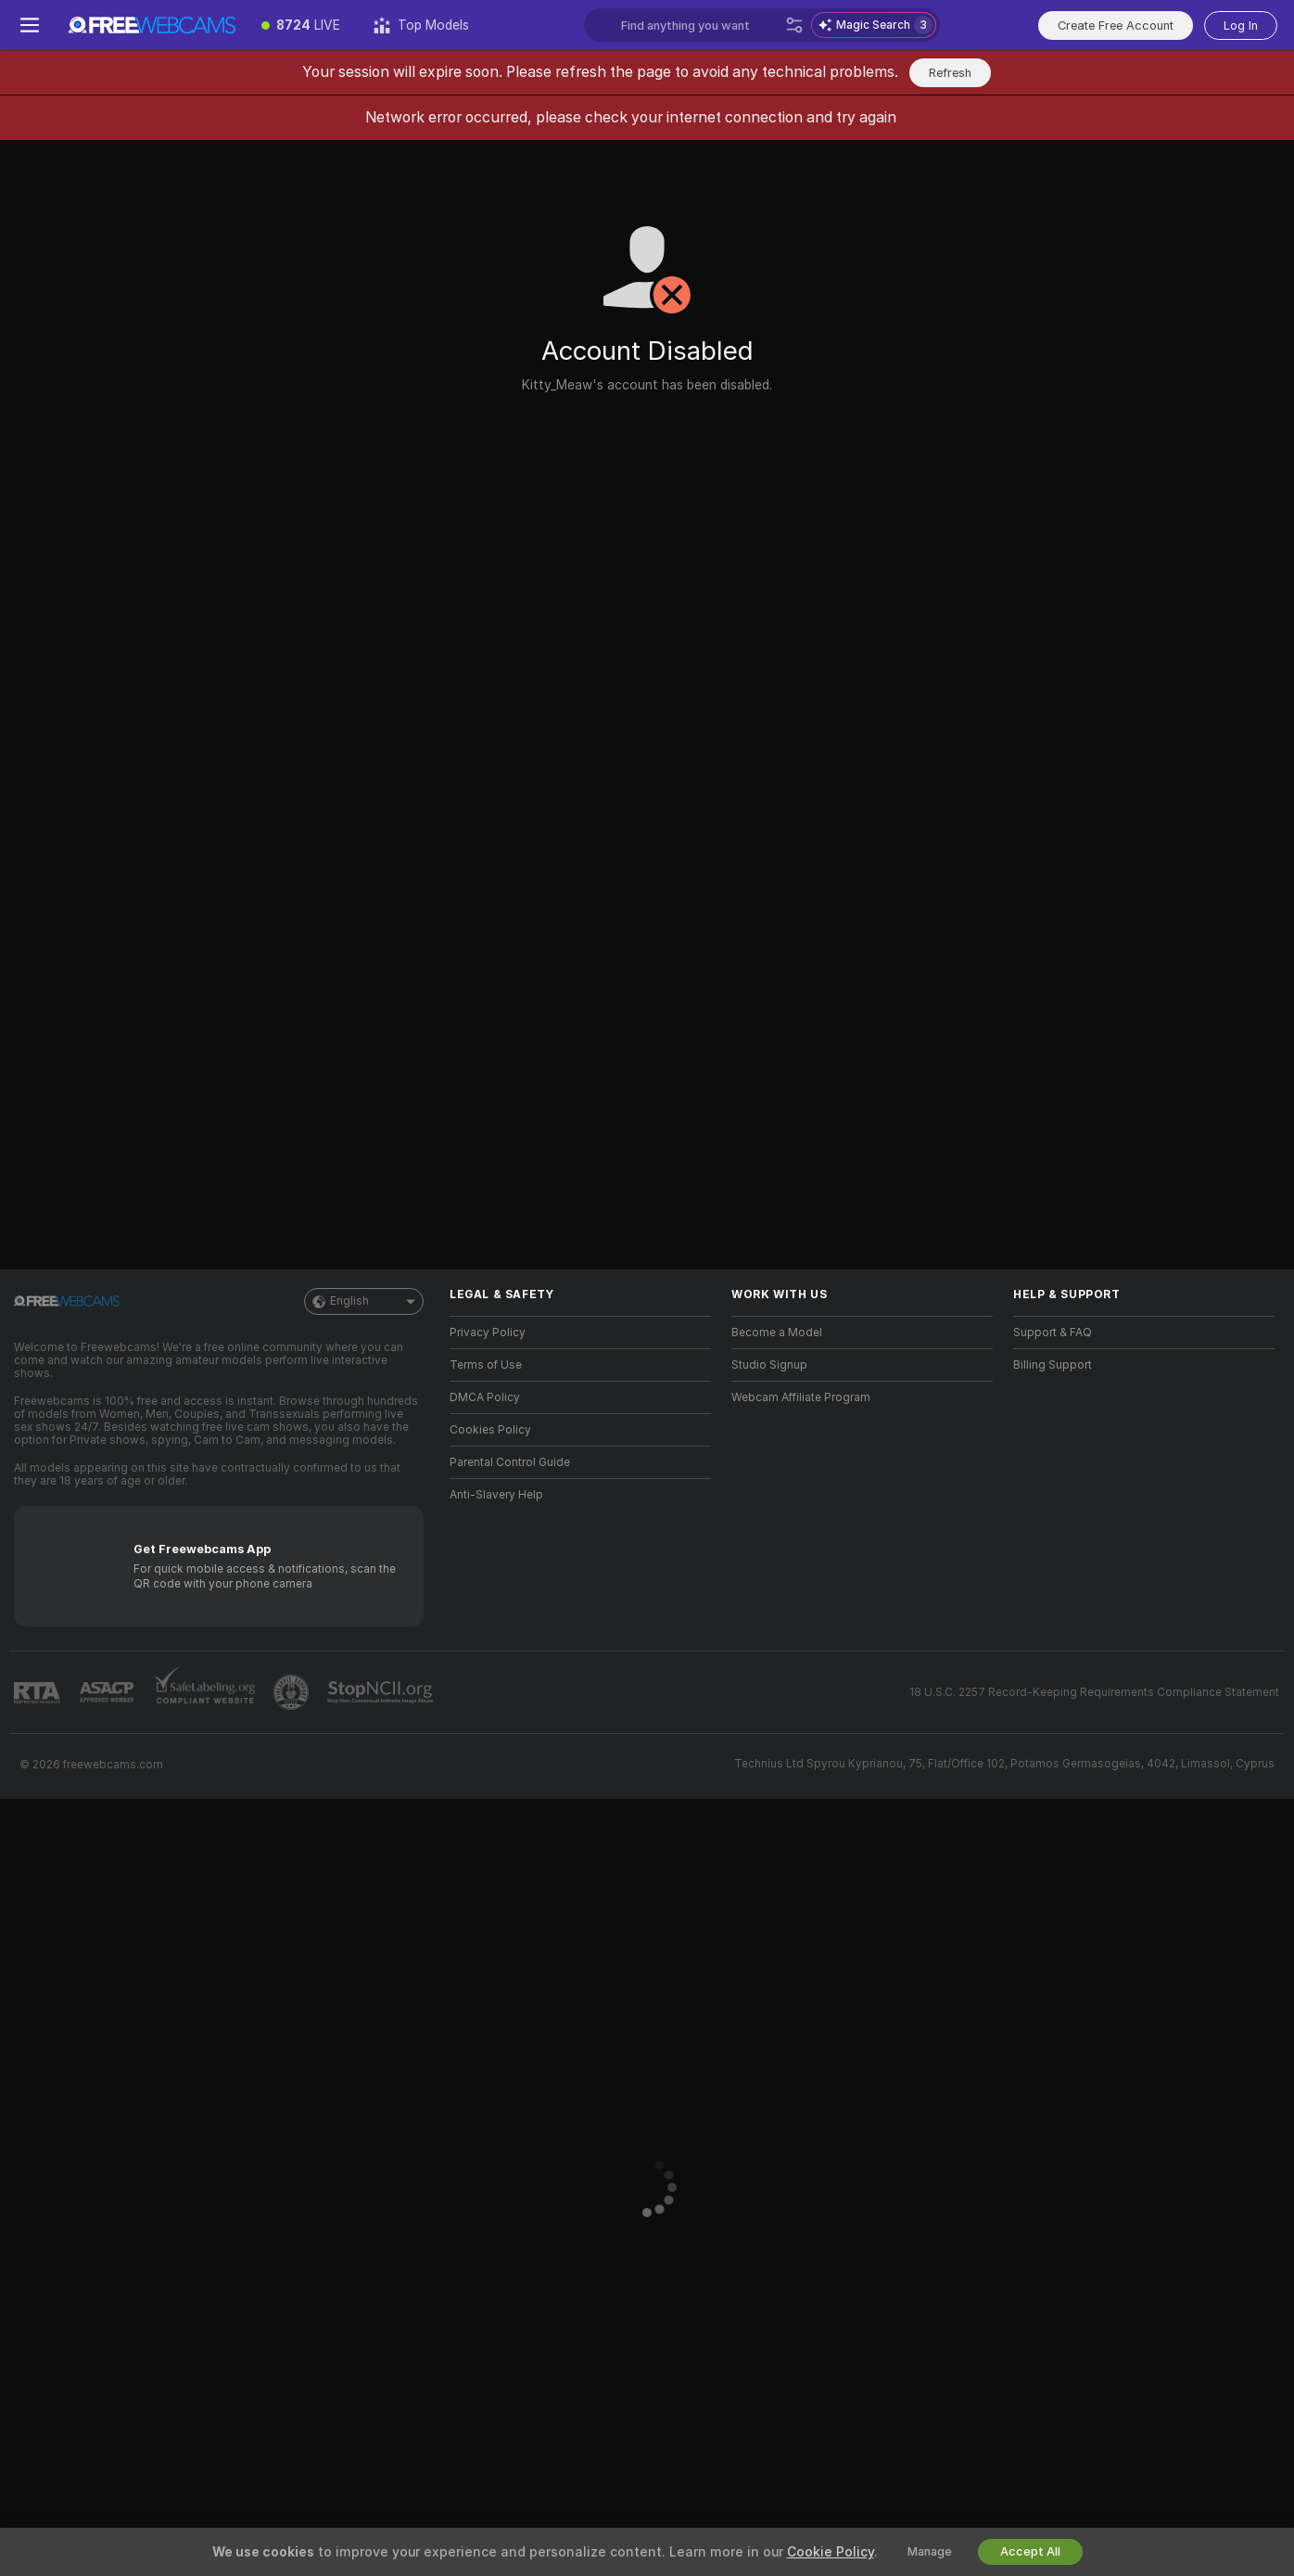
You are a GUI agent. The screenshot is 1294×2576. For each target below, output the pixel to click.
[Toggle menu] (29, 25)
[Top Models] (421, 25)
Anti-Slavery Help (496, 1494)
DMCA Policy (485, 1397)
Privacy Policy (488, 1332)
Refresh (950, 73)
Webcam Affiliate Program (800, 1397)
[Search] (794, 25)
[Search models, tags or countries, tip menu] (699, 25)
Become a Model (776, 1332)
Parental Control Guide (510, 1462)
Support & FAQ (1052, 1332)
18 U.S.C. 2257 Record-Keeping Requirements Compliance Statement (1094, 1692)
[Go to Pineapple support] (292, 1692)
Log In (1241, 25)
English (363, 1301)
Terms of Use (486, 1364)
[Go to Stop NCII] (382, 1692)
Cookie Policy (830, 2551)
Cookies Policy (490, 1429)
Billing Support (1052, 1364)
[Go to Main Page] (152, 25)
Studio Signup (769, 1364)
